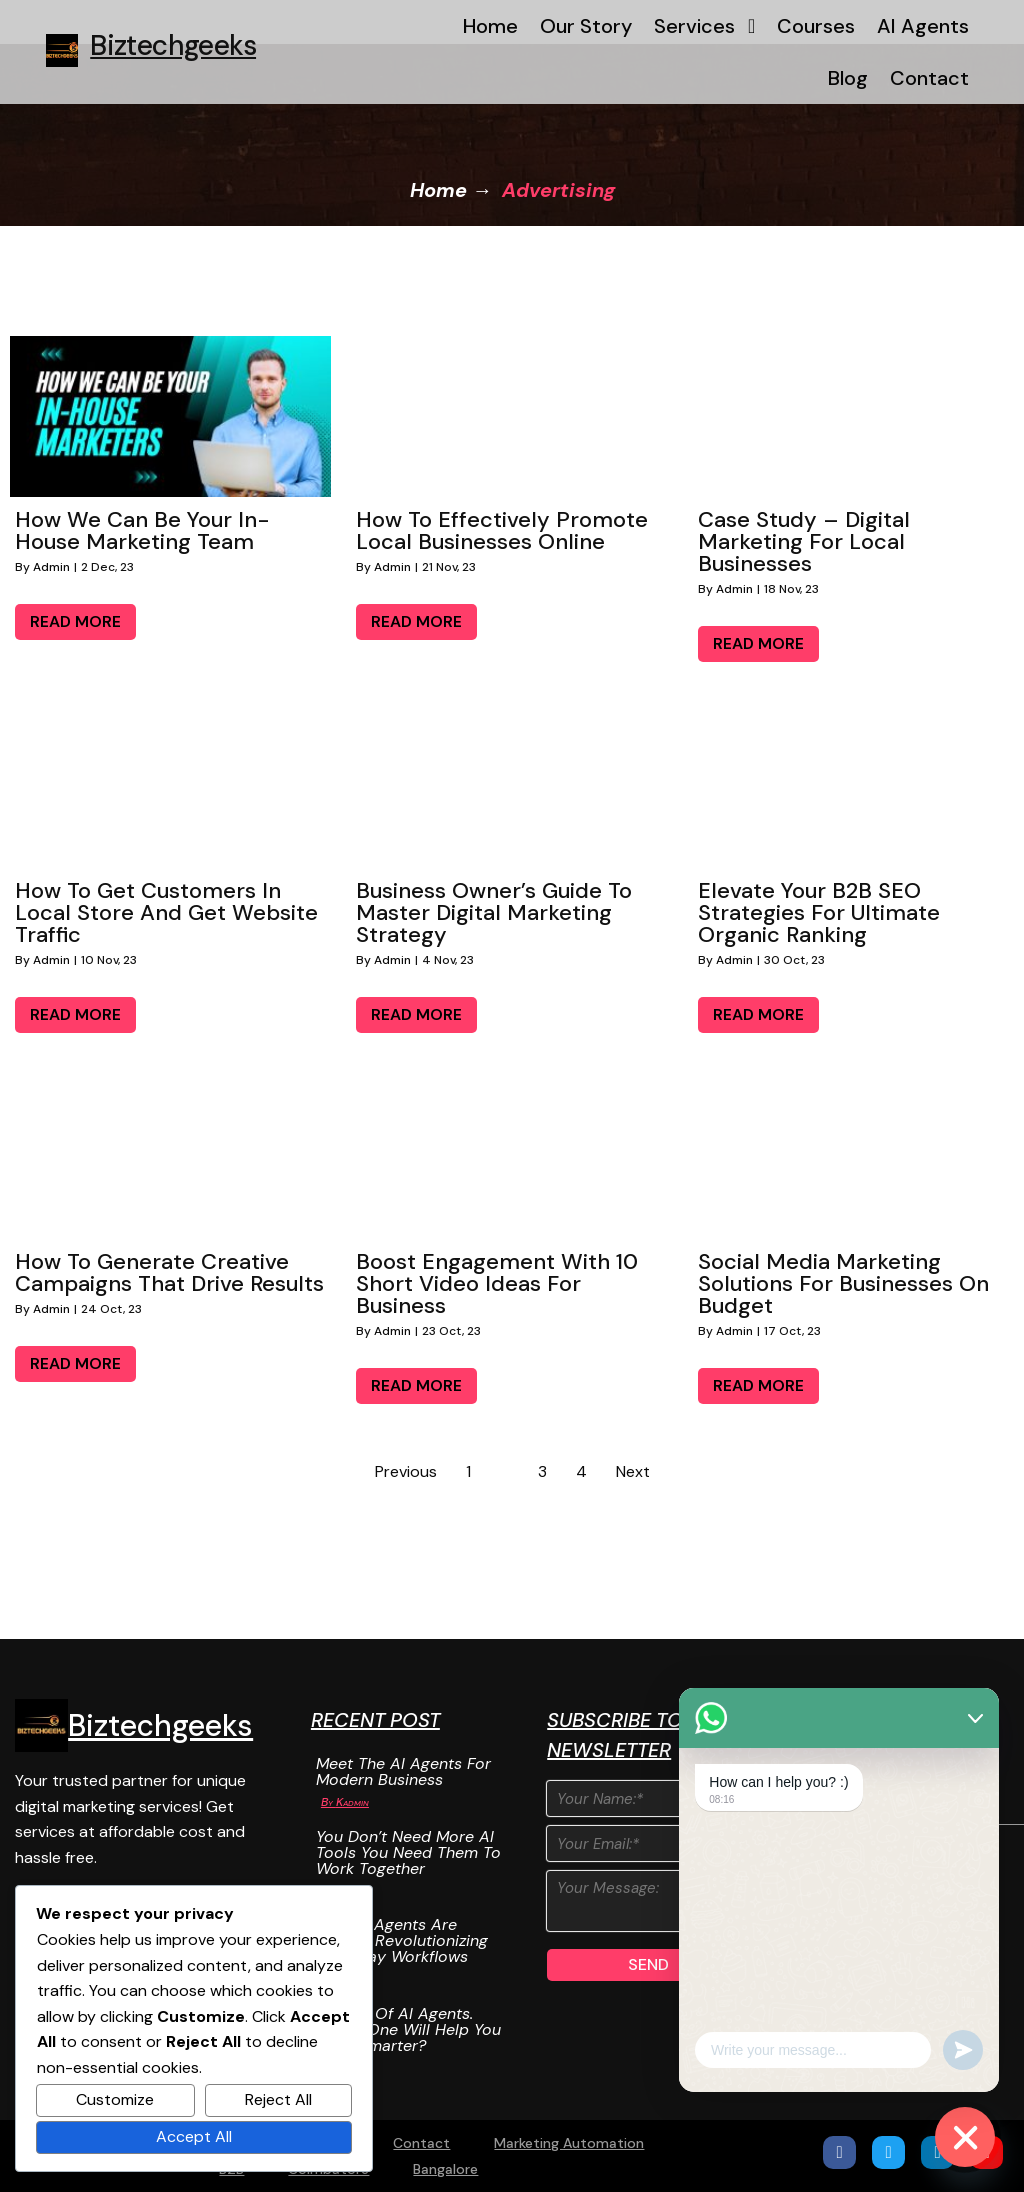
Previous (406, 1471)
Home (438, 190)
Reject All (278, 2099)
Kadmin (352, 1802)
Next (633, 1471)
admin (51, 567)
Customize (115, 2099)
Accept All (194, 2136)
